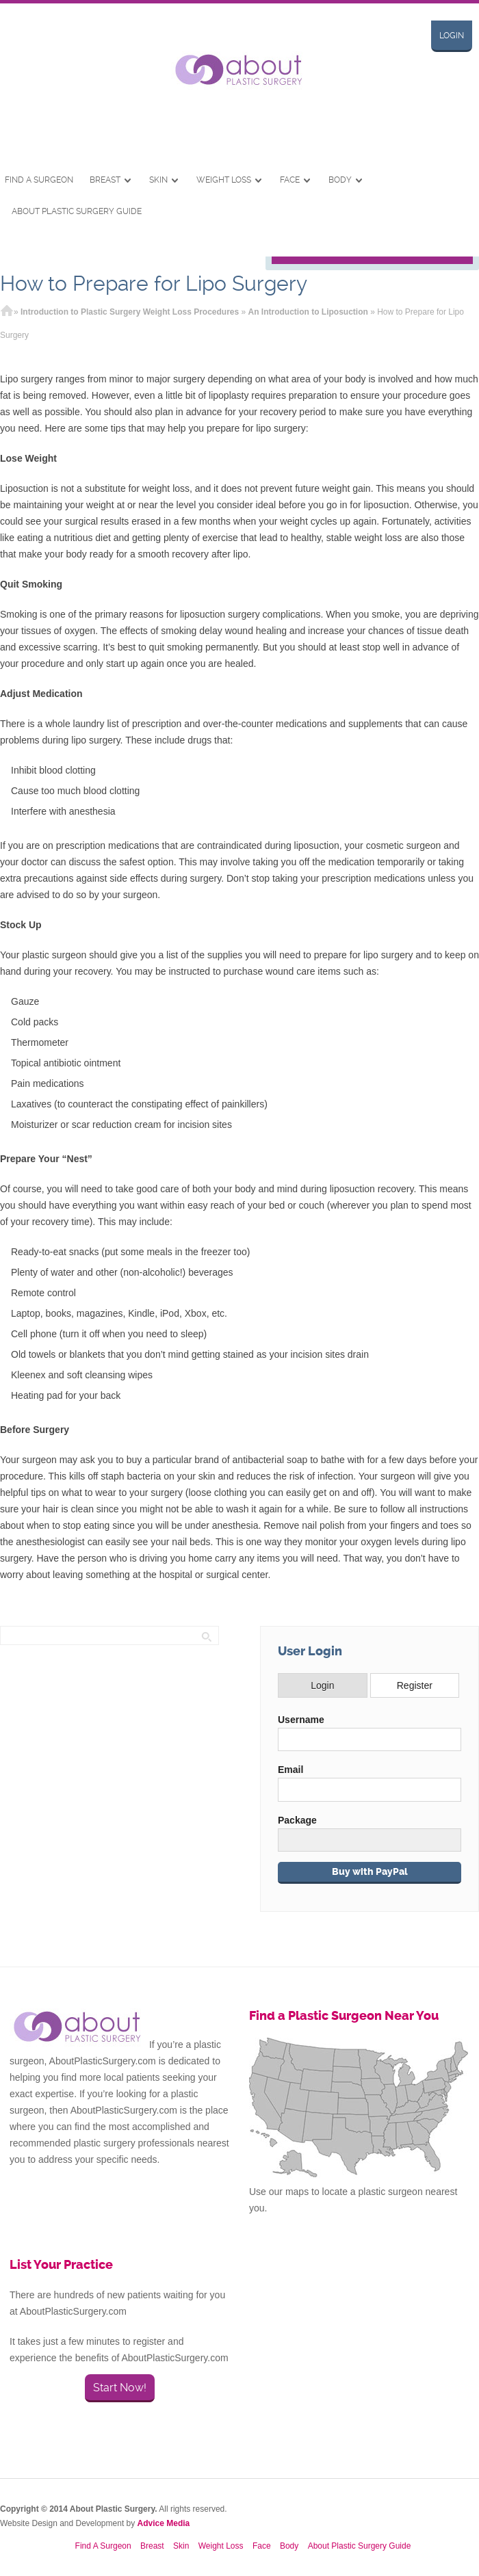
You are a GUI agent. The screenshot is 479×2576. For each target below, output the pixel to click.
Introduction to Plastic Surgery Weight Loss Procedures (130, 312)
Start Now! (119, 2387)
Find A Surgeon (39, 180)
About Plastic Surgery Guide (77, 211)
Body (340, 180)
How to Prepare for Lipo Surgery (153, 283)
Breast (105, 180)
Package (297, 1820)
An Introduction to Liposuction (308, 312)
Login (451, 35)
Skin (158, 180)
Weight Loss (223, 180)
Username (301, 1719)
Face (290, 180)
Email (290, 1769)
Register (414, 1685)
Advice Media (164, 2523)
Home (7, 312)
